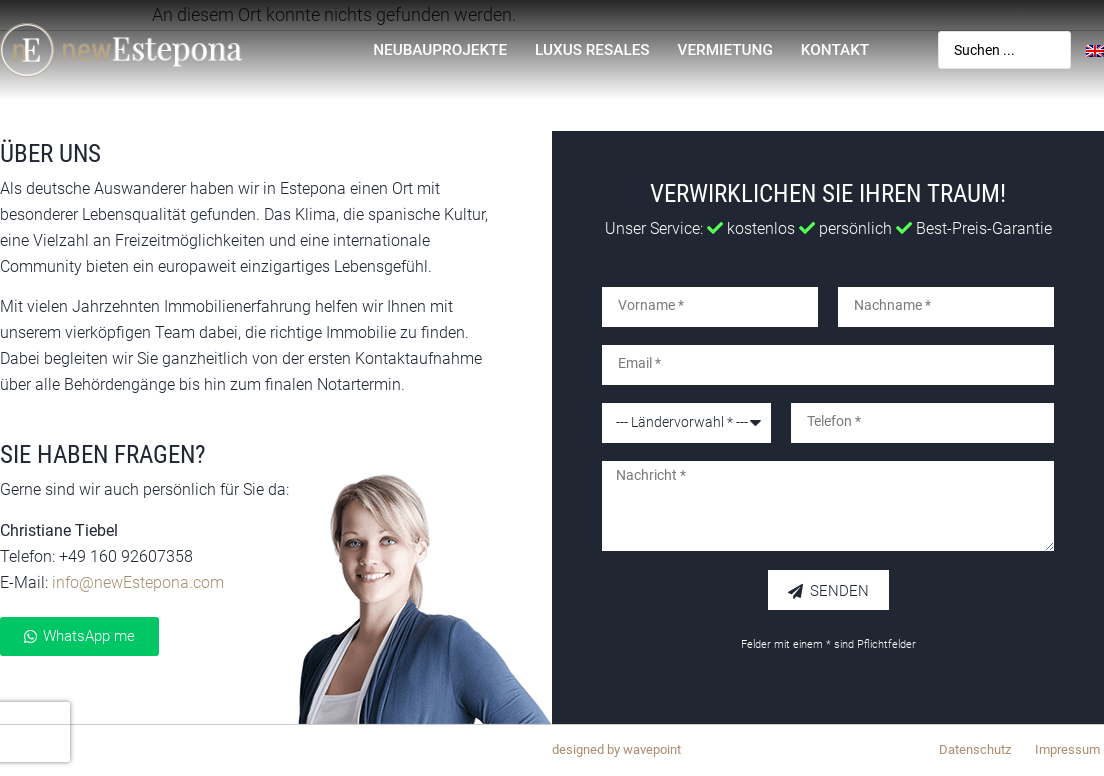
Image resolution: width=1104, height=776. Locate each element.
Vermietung (725, 50)
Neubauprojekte (440, 50)
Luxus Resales (592, 50)
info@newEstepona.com (138, 582)
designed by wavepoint (616, 749)
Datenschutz (975, 749)
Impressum (1067, 749)
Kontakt (835, 50)
